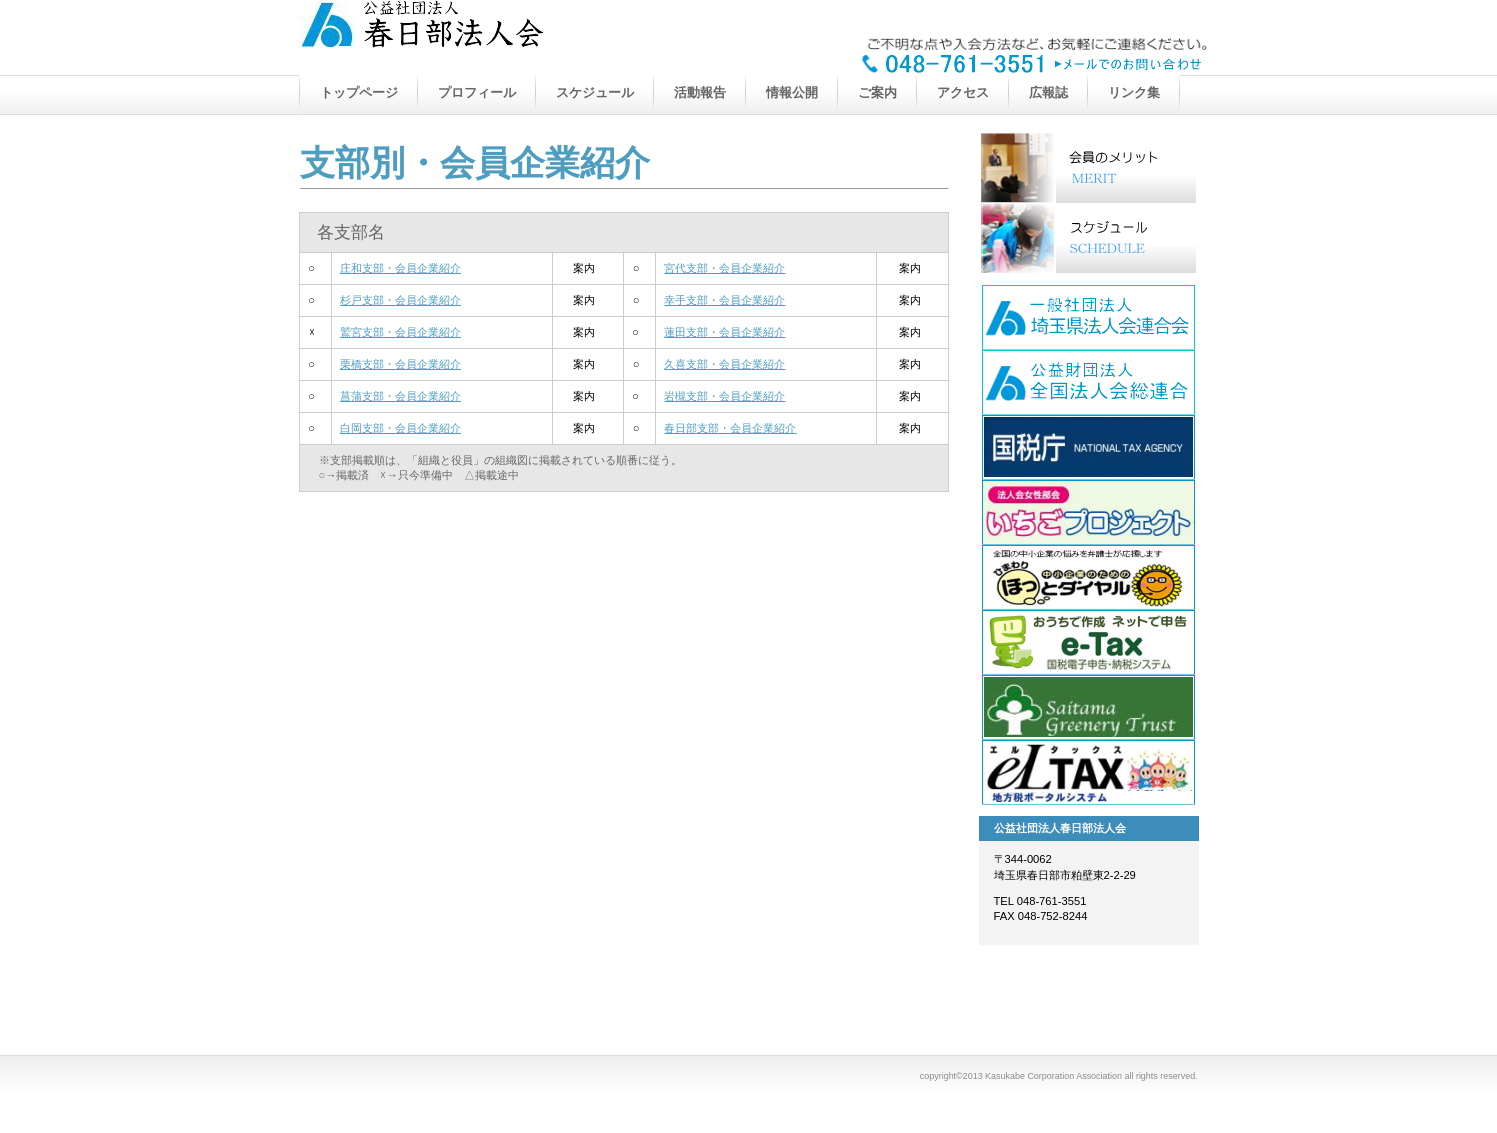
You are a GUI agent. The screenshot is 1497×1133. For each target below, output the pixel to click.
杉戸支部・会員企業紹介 (400, 300)
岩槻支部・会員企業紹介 (724, 396)
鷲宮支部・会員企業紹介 (400, 332)
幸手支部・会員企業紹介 (724, 300)
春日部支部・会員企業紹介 (730, 428)
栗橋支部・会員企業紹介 (400, 364)
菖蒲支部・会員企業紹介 (400, 396)
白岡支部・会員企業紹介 (400, 428)
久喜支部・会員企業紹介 (724, 364)
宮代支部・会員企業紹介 (724, 268)
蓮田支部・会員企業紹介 (724, 332)
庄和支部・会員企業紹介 (400, 268)
